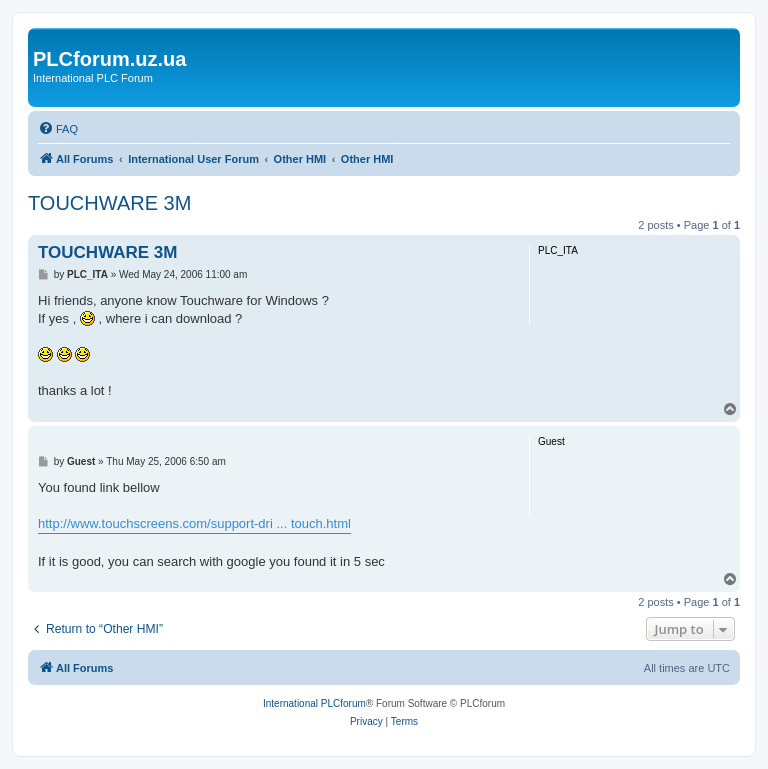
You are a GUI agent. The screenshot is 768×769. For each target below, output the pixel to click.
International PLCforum (314, 703)
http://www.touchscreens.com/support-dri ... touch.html (194, 523)
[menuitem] (58, 129)
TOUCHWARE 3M (109, 203)
